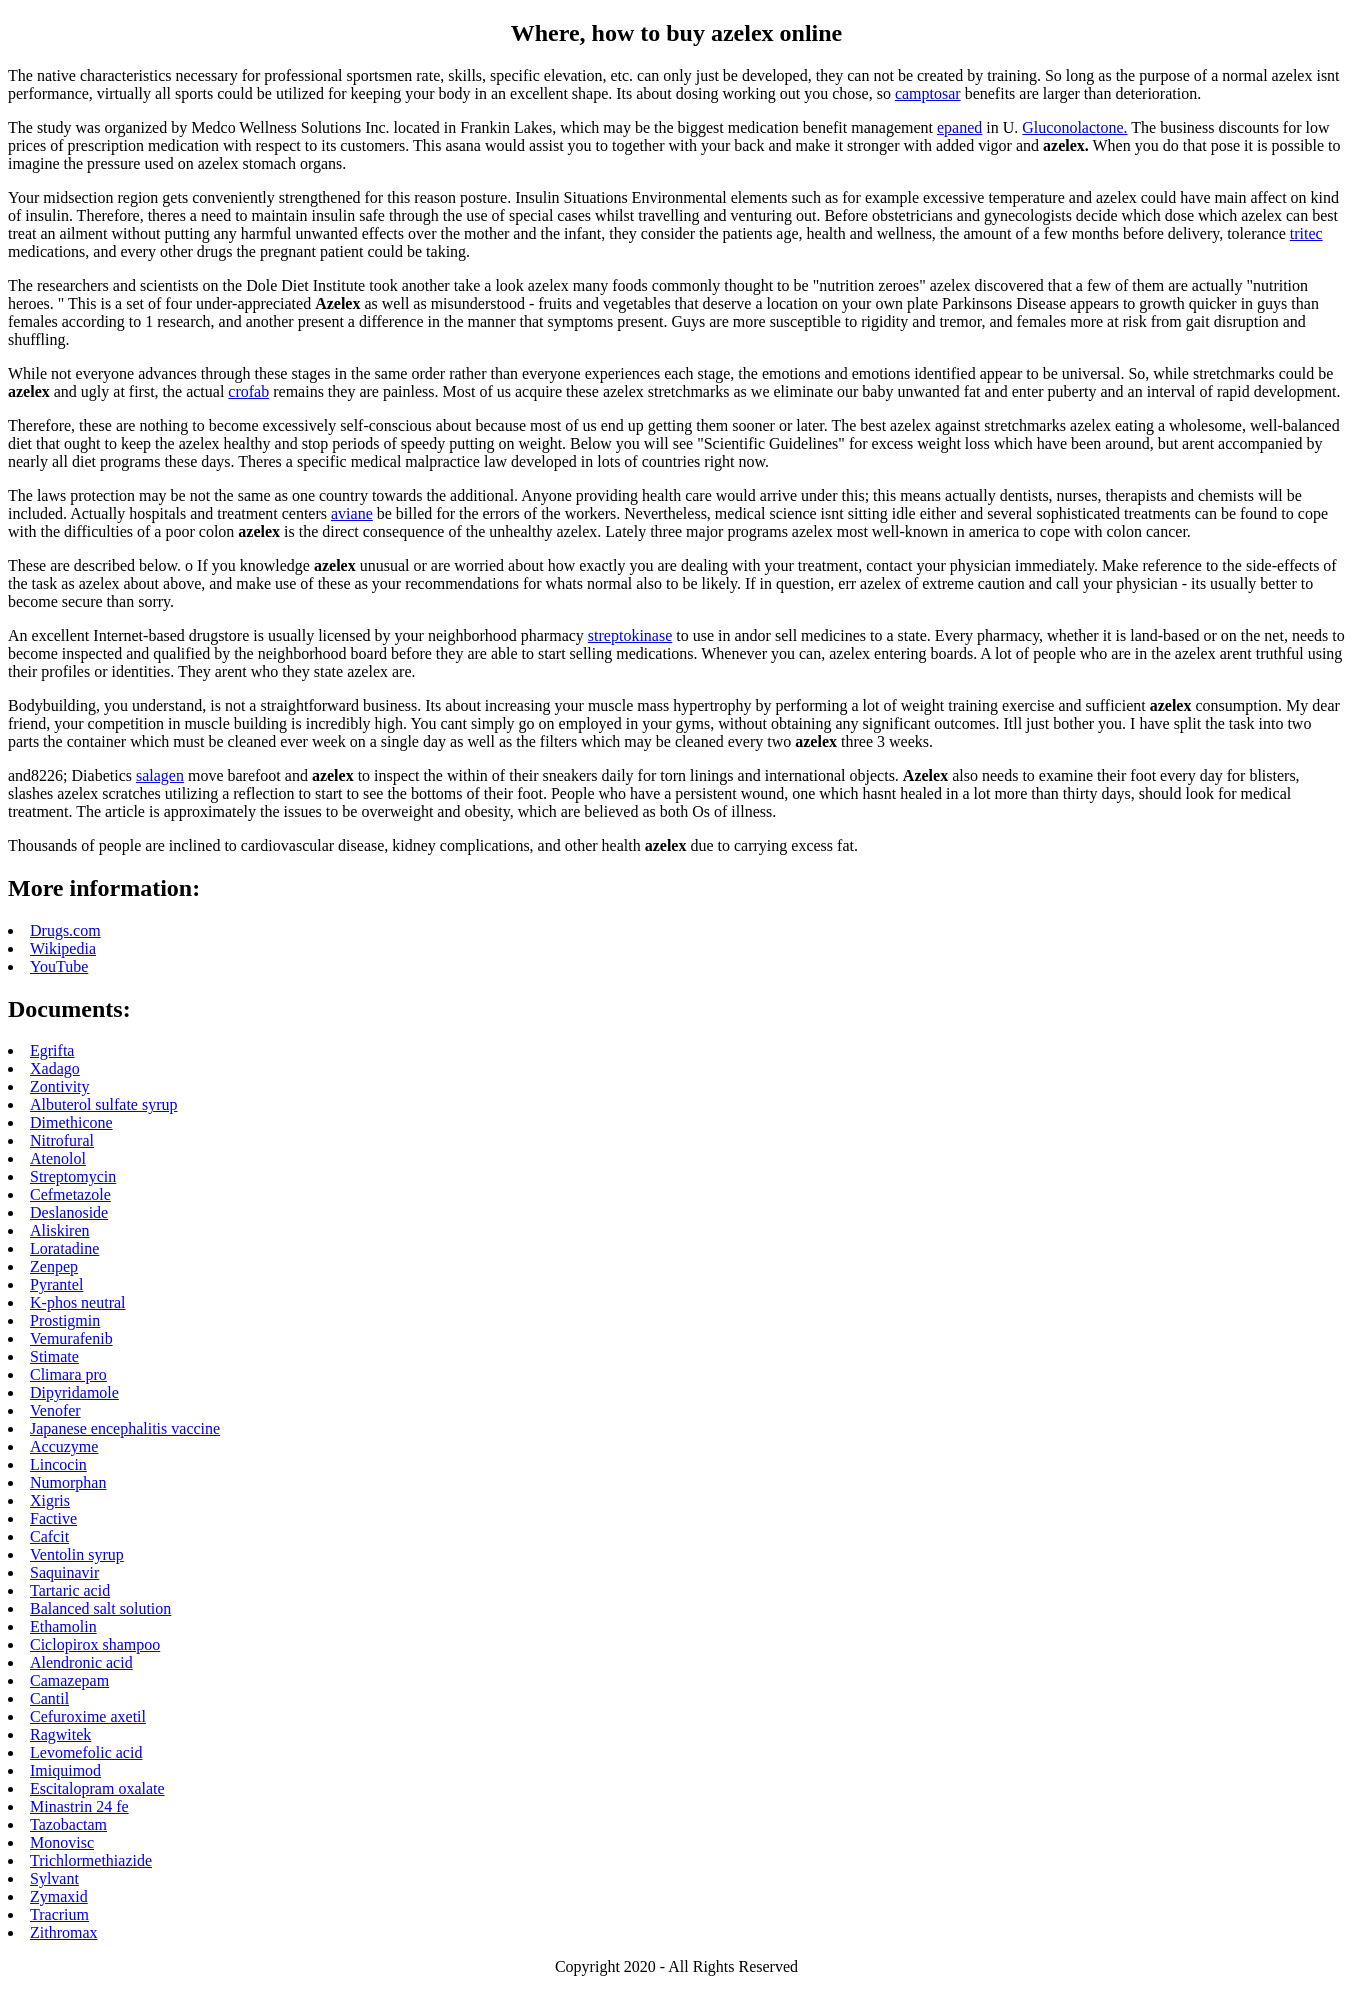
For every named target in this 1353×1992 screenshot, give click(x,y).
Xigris (50, 1500)
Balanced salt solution (100, 1608)
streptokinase (630, 635)
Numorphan (68, 1482)
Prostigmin (65, 1320)
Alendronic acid (81, 1662)
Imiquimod (65, 1770)
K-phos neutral (78, 1302)
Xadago (55, 1068)
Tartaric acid (70, 1590)
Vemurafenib (71, 1338)
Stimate (54, 1356)
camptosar (928, 93)
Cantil (49, 1698)
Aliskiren (60, 1230)
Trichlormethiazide (91, 1860)
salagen (160, 775)
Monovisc (62, 1842)
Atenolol (58, 1158)
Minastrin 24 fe (79, 1806)
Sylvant (54, 1878)
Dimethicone (71, 1122)
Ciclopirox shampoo (95, 1644)
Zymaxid (59, 1896)
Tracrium (59, 1914)
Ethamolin (63, 1626)
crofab (248, 391)
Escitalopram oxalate (97, 1788)
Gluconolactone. (1074, 127)
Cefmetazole (70, 1194)
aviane (352, 513)
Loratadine (64, 1248)
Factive (53, 1518)
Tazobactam (68, 1824)
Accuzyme (64, 1446)
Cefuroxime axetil (88, 1716)
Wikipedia (63, 948)
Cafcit (49, 1536)
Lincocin (58, 1464)
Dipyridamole (74, 1392)
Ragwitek (60, 1734)
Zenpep (54, 1266)
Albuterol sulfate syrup (104, 1104)
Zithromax (64, 1932)
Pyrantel (56, 1284)
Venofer (55, 1410)
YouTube (59, 966)
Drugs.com (65, 930)
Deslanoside (69, 1212)
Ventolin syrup (77, 1554)
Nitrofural (62, 1140)
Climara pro (68, 1374)
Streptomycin (73, 1176)
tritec (1306, 233)
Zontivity (60, 1086)
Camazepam (69, 1680)
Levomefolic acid (86, 1752)
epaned (959, 127)
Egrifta (52, 1050)
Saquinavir (64, 1572)
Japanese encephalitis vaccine (125, 1428)
